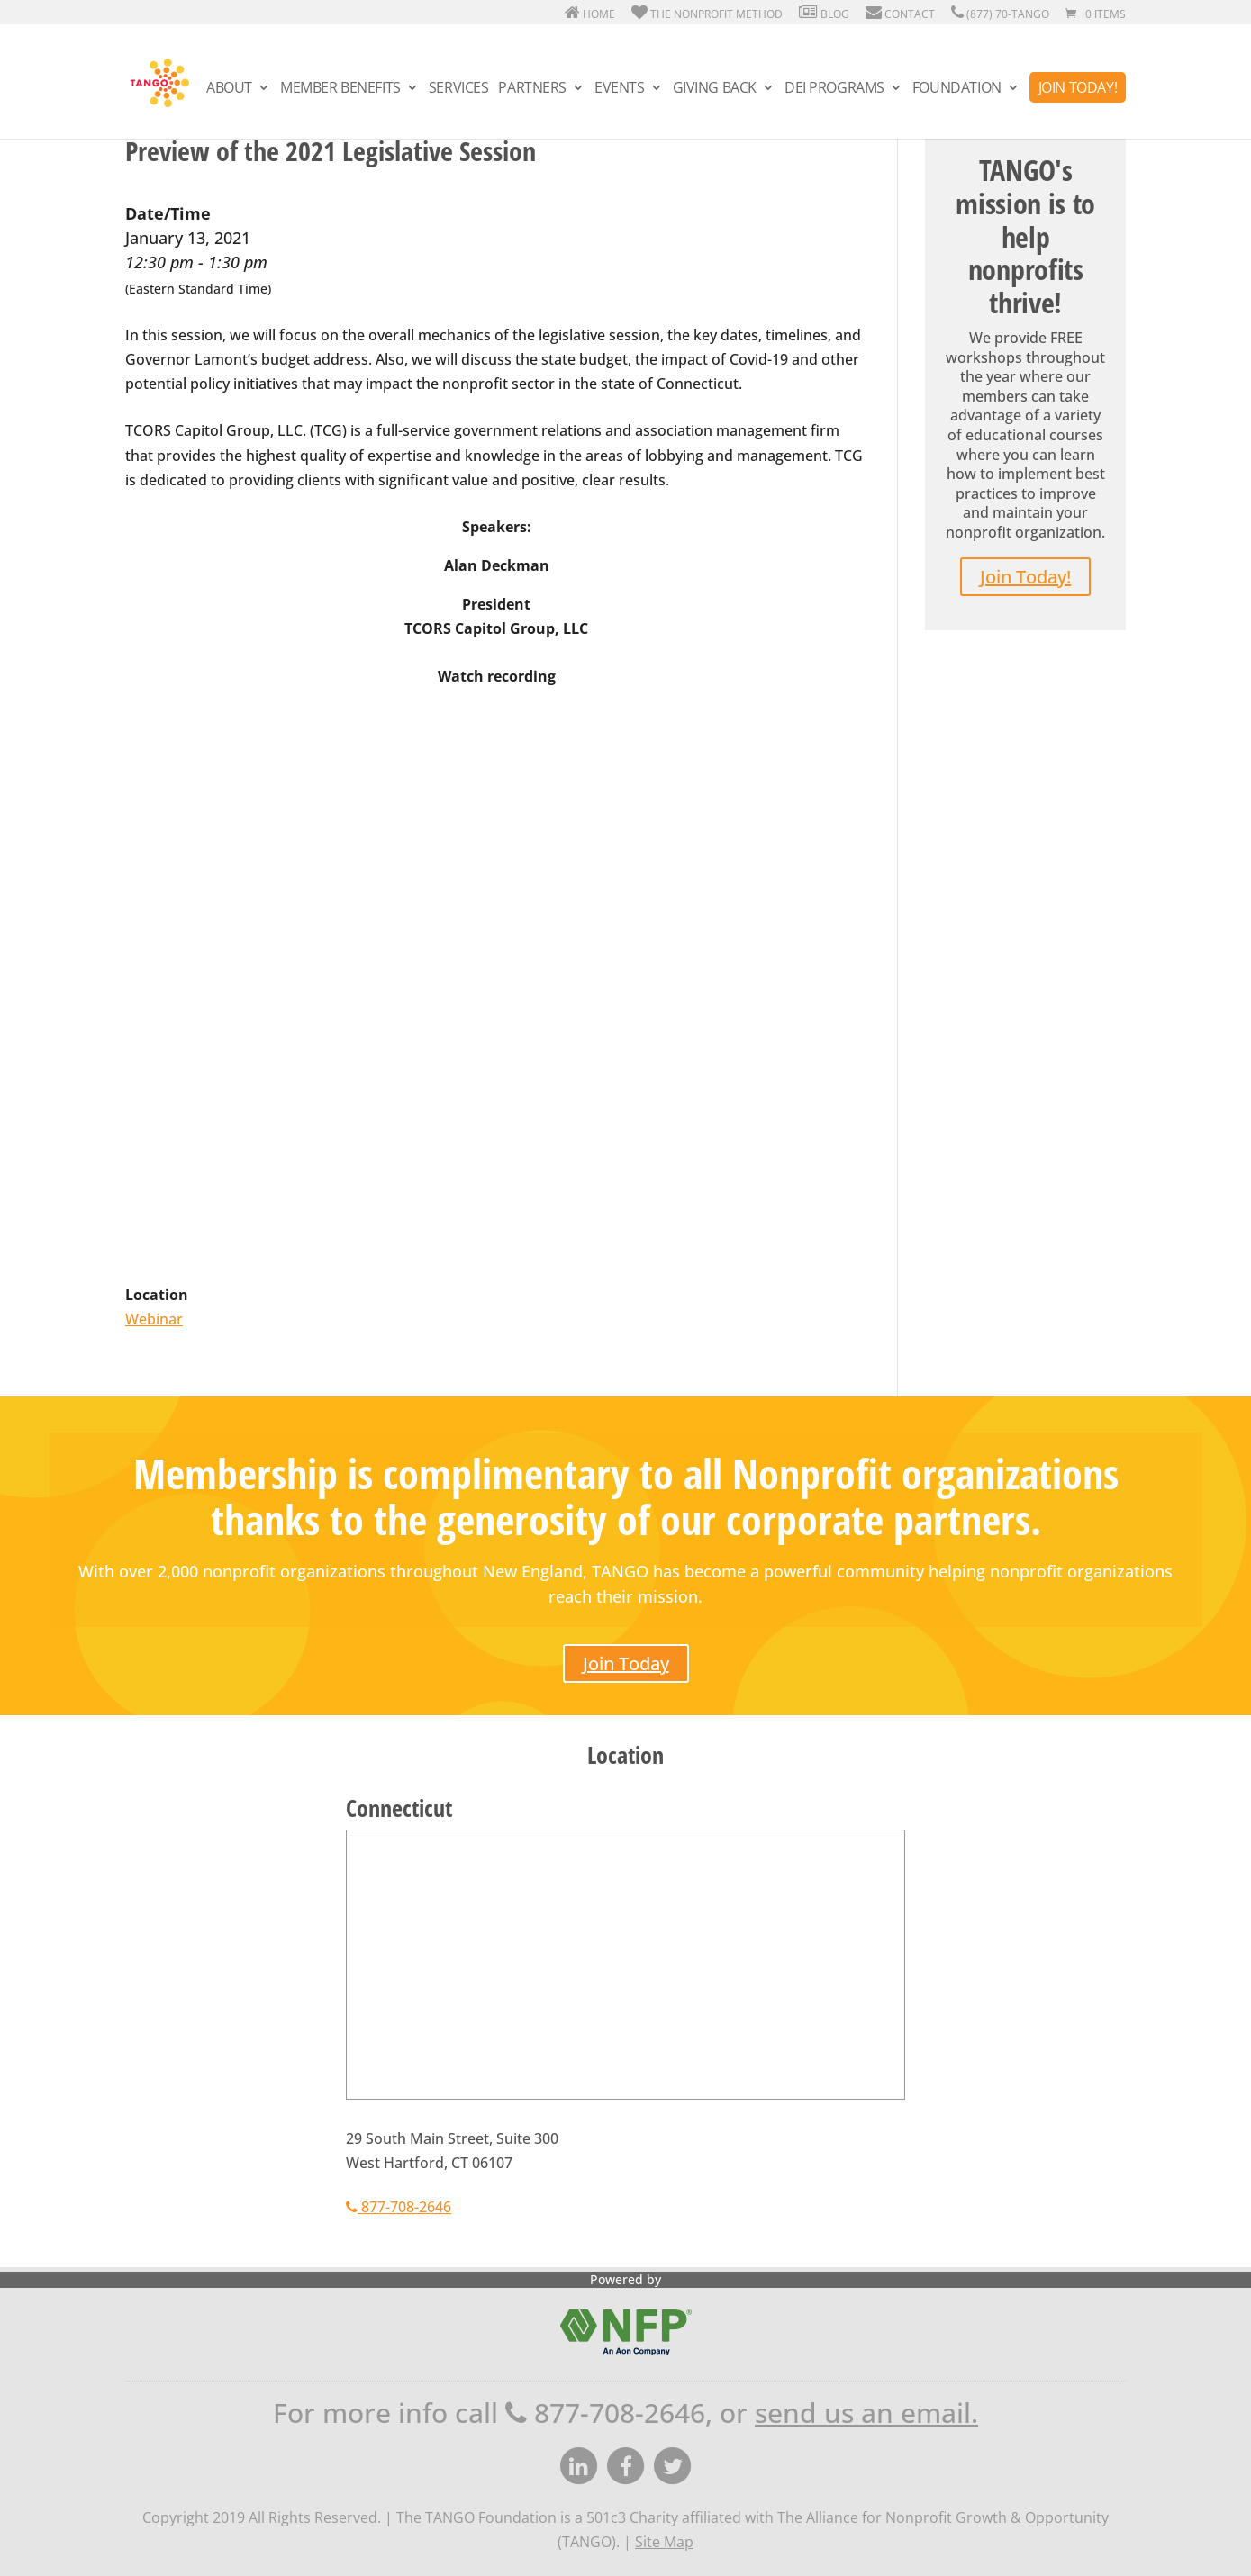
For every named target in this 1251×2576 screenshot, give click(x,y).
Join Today (626, 1663)
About (229, 89)
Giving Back (715, 89)
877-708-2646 (398, 2207)
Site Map (664, 2542)
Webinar (154, 1319)
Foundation (957, 89)
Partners (532, 89)
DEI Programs (834, 89)
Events (619, 89)
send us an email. (866, 2412)
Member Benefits (340, 89)
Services (459, 89)
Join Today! (1077, 87)
